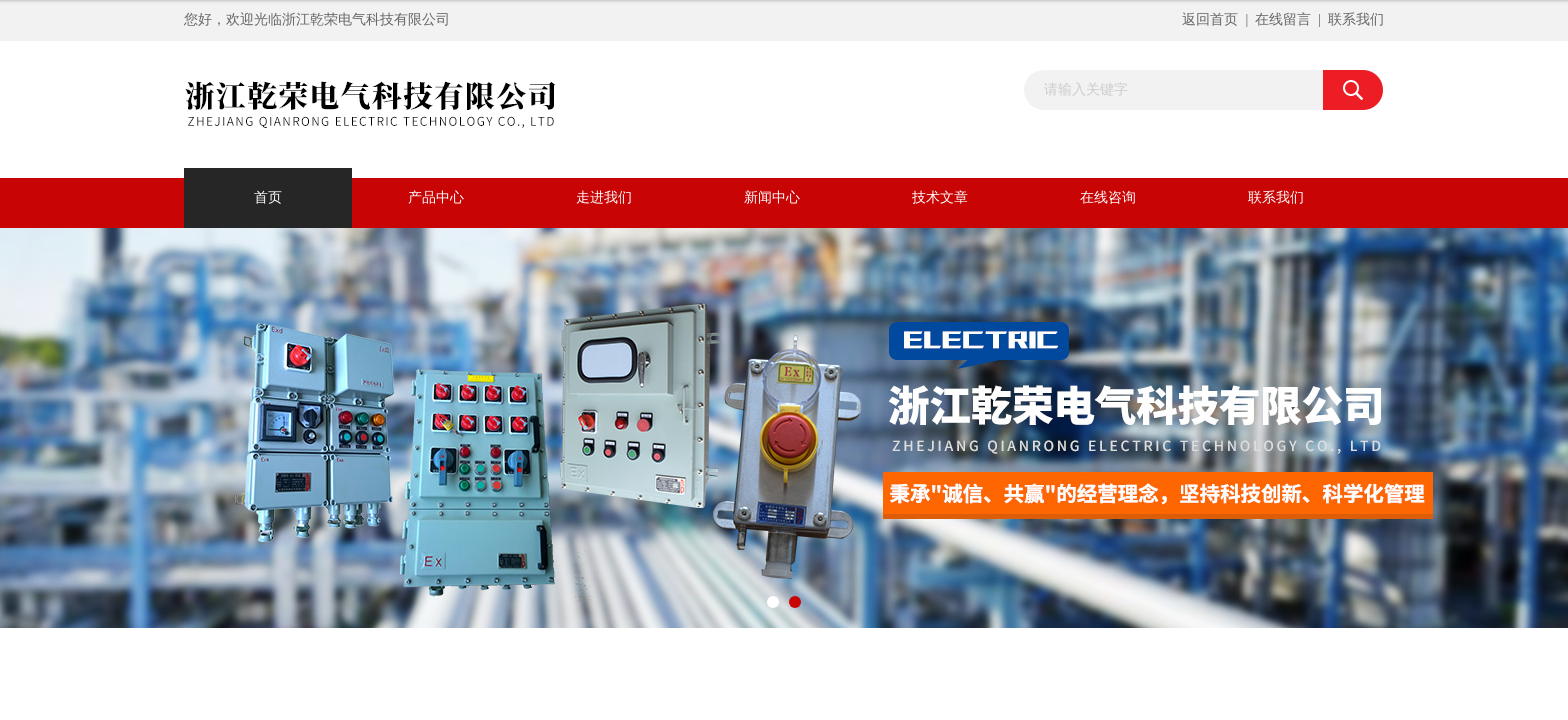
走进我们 (604, 197)
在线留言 (1283, 19)
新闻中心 (772, 197)
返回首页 (1210, 19)
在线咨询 (1108, 197)
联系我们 (1356, 19)
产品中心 (436, 197)
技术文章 (940, 197)
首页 (268, 197)
